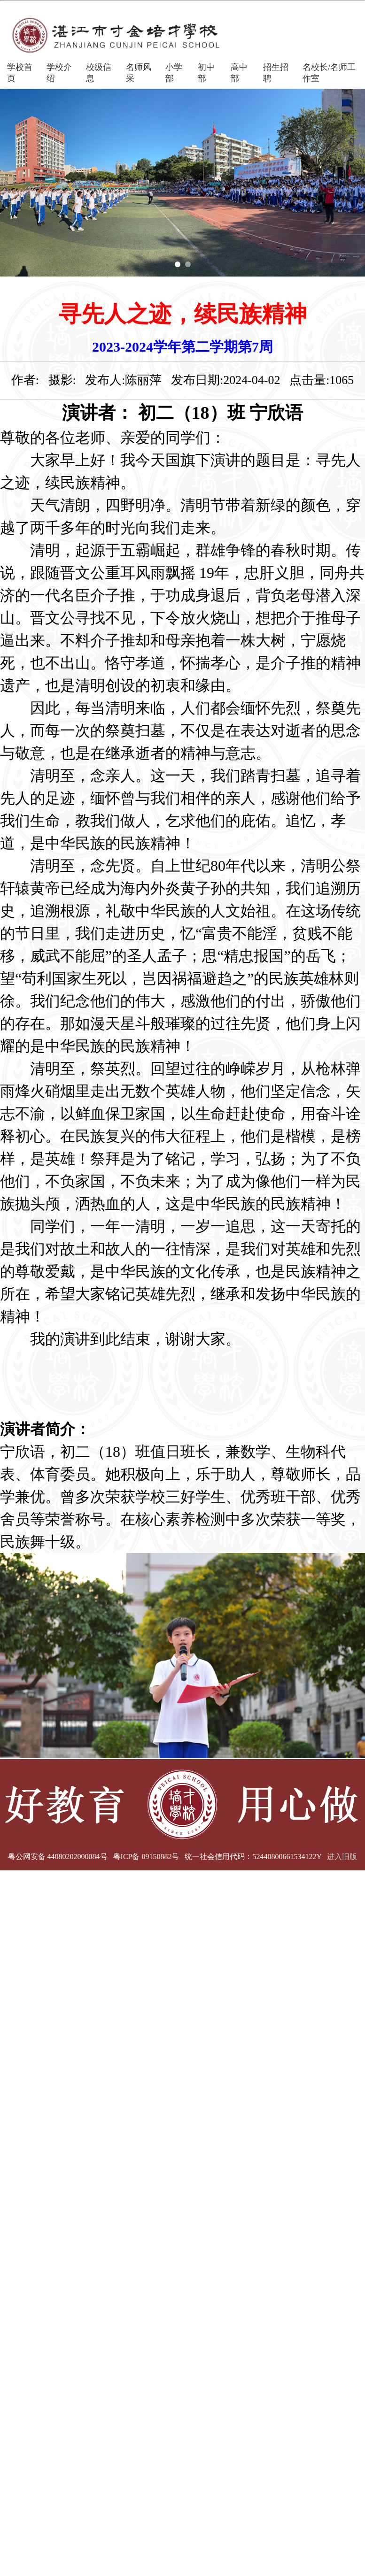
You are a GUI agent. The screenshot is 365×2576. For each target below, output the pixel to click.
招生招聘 (275, 72)
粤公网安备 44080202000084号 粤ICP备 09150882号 (93, 1857)
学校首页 (19, 72)
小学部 (173, 72)
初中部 (206, 72)
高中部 (239, 72)
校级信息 (98, 72)
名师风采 (138, 72)
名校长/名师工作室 (329, 72)
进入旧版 (342, 1857)
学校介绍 (59, 72)
